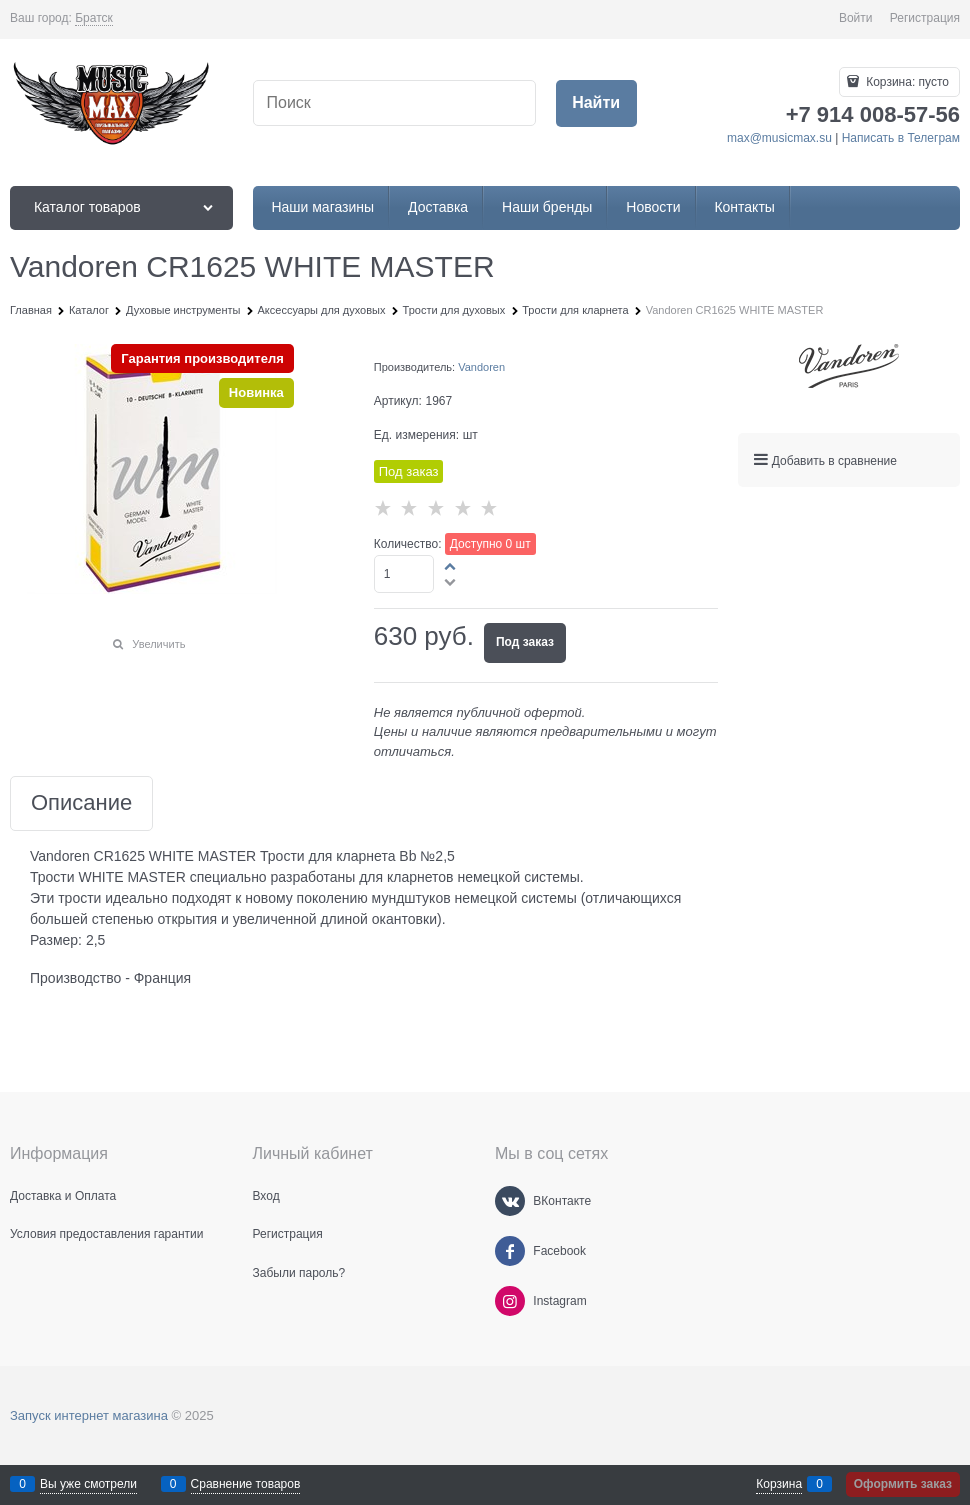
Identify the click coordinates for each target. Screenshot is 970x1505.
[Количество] (404, 574)
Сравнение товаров (246, 1484)
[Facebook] (510, 1251)
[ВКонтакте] (510, 1201)
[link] (94, 18)
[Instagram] (510, 1301)
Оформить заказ (903, 1484)
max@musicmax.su (779, 138)
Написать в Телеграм (901, 138)
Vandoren (481, 367)
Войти (856, 18)
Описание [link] (81, 803)
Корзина (779, 1484)
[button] (451, 566)
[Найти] (596, 103)
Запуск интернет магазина (89, 1415)
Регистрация (925, 18)
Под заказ (525, 642)
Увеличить (158, 644)
